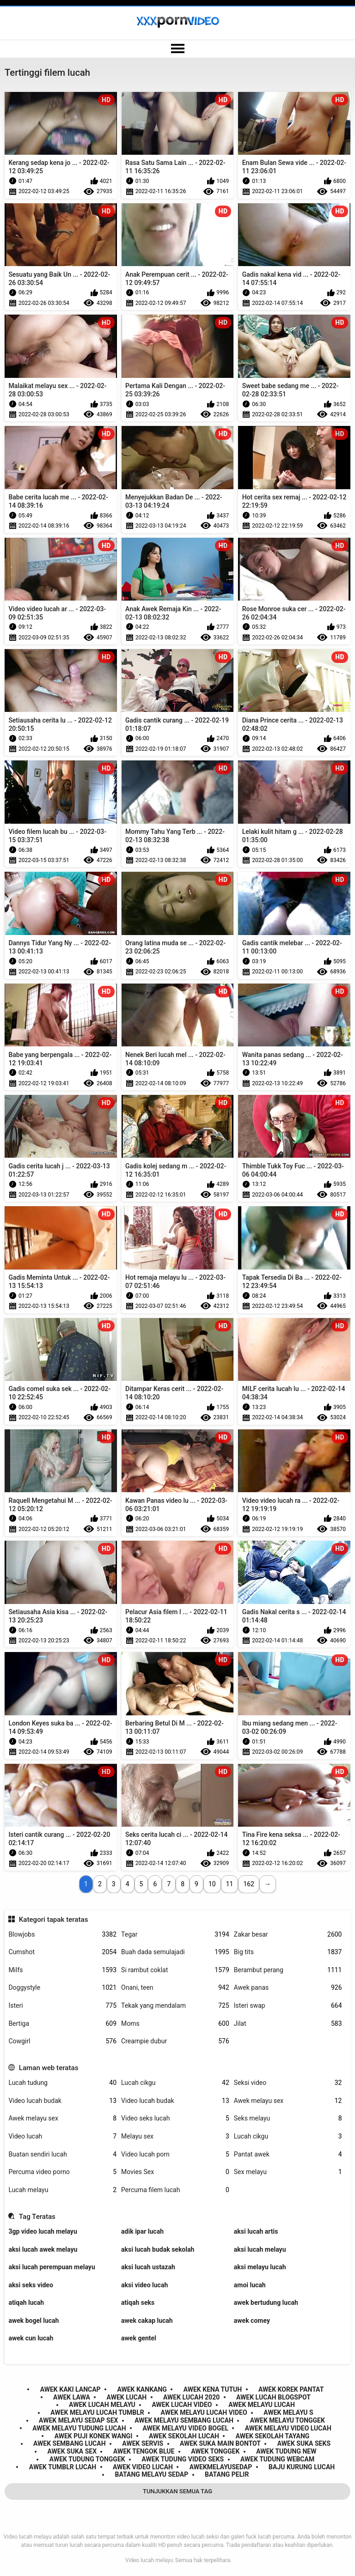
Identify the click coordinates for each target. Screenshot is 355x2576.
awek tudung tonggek (87, 2459)
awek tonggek (215, 2451)
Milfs (62, 1970)
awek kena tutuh (213, 2389)
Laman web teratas (49, 2068)
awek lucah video (182, 2404)
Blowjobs (62, 1934)
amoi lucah (250, 2285)
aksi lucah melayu (260, 2249)
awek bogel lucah (33, 2320)
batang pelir (227, 2474)
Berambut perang (288, 1970)
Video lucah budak (62, 2101)
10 (212, 1884)
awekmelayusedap (221, 2466)
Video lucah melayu (149, 2560)
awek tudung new (286, 2451)
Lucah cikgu (175, 2083)
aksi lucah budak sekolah (157, 2249)
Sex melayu (288, 2172)
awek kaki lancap (70, 2389)
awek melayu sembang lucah (184, 2420)
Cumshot (62, 1952)
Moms (175, 2024)
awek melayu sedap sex (78, 2420)
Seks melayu (288, 2118)
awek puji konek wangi (94, 2435)
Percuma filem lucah (175, 2190)
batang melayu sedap (152, 2474)
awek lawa (71, 2396)
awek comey (252, 2320)
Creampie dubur (175, 2041)
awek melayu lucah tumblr (97, 2412)
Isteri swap (288, 2006)
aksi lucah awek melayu (42, 2249)
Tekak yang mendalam (175, 2006)
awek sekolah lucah (184, 2435)
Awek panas (288, 1988)
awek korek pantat (291, 2389)
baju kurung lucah (302, 2466)
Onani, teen (175, 1988)
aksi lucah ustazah (148, 2267)
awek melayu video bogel (185, 2427)
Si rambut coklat (175, 1970)
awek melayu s (288, 2412)
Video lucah (62, 2136)
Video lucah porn (175, 2154)
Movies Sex (175, 2172)
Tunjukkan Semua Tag (177, 2491)
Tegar (175, 1934)
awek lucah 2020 (191, 2396)
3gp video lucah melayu (42, 2231)
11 (229, 1884)
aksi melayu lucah (260, 2267)
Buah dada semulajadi (175, 1952)
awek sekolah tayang (273, 2435)
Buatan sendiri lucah (62, 2154)
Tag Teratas (37, 2216)
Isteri (62, 2006)
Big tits (288, 1952)
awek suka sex (72, 2451)
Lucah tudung (62, 2083)
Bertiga (62, 2024)
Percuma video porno (62, 2172)
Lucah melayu (62, 2190)
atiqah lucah (26, 2302)
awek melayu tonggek (287, 2420)
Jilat (288, 2024)
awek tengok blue (144, 2451)
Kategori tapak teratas (53, 1919)
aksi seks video (30, 2285)
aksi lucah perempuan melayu (51, 2267)
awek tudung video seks (182, 2459)
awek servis (142, 2443)
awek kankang (142, 2389)
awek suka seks (304, 2443)
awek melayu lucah (261, 2404)
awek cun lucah (30, 2338)
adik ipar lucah (142, 2231)
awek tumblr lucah (62, 2466)
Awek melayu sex (288, 2101)
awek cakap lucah (147, 2320)
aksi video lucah (144, 2285)
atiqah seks (137, 2302)
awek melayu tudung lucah (79, 2427)
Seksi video (288, 2083)
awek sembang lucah (69, 2443)
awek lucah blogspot (273, 2396)
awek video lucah (143, 2466)
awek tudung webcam (277, 2459)
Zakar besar (288, 1934)
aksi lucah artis (256, 2231)
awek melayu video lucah (288, 2427)
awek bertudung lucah (266, 2302)
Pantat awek (288, 2154)
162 (248, 1884)
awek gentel (138, 2338)
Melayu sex (175, 2136)
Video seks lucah (175, 2118)
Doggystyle (62, 1988)
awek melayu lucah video (204, 2412)
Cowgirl (62, 2041)
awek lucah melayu (102, 2404)
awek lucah (127, 2396)
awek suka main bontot (220, 2443)
